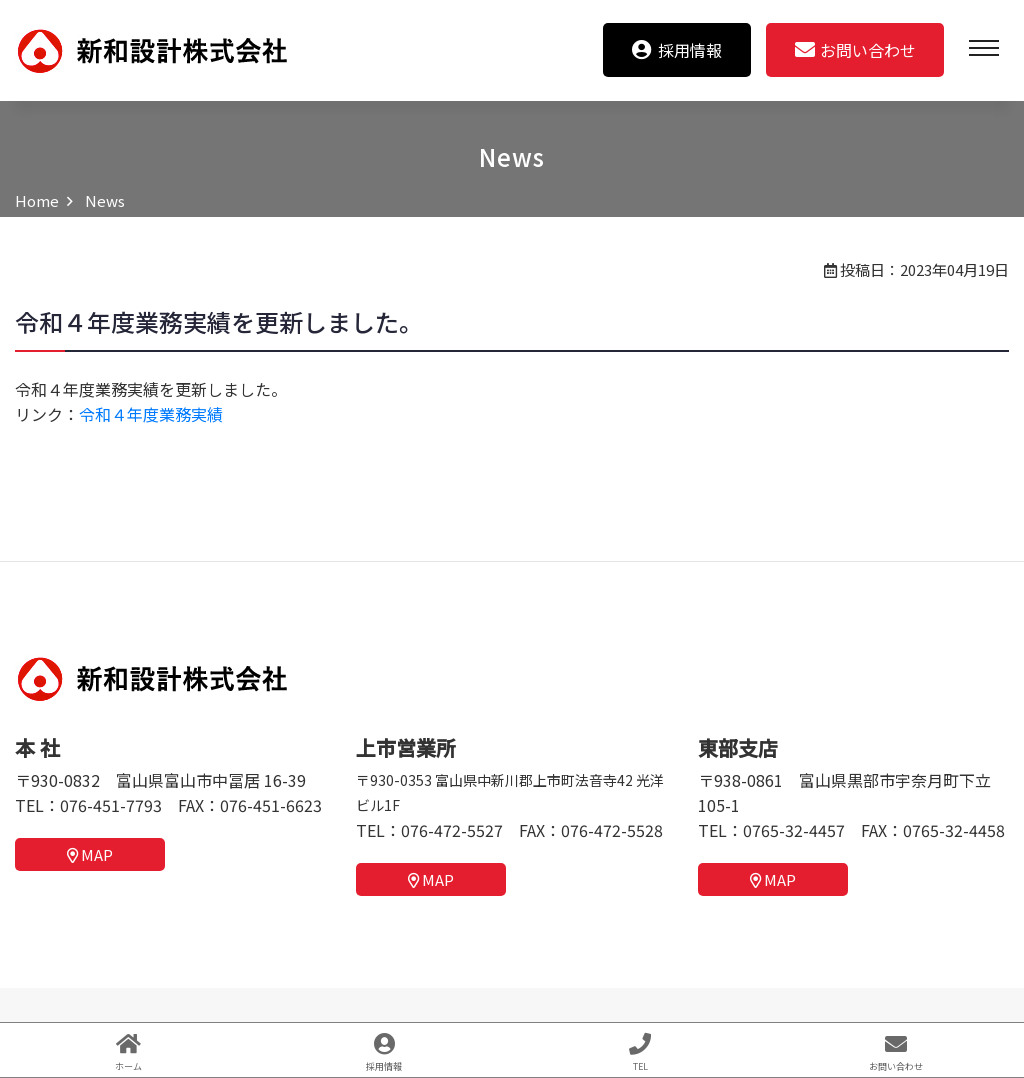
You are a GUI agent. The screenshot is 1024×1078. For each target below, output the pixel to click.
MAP (90, 854)
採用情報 (677, 50)
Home (37, 200)
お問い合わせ (855, 50)
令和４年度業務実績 (151, 414)
